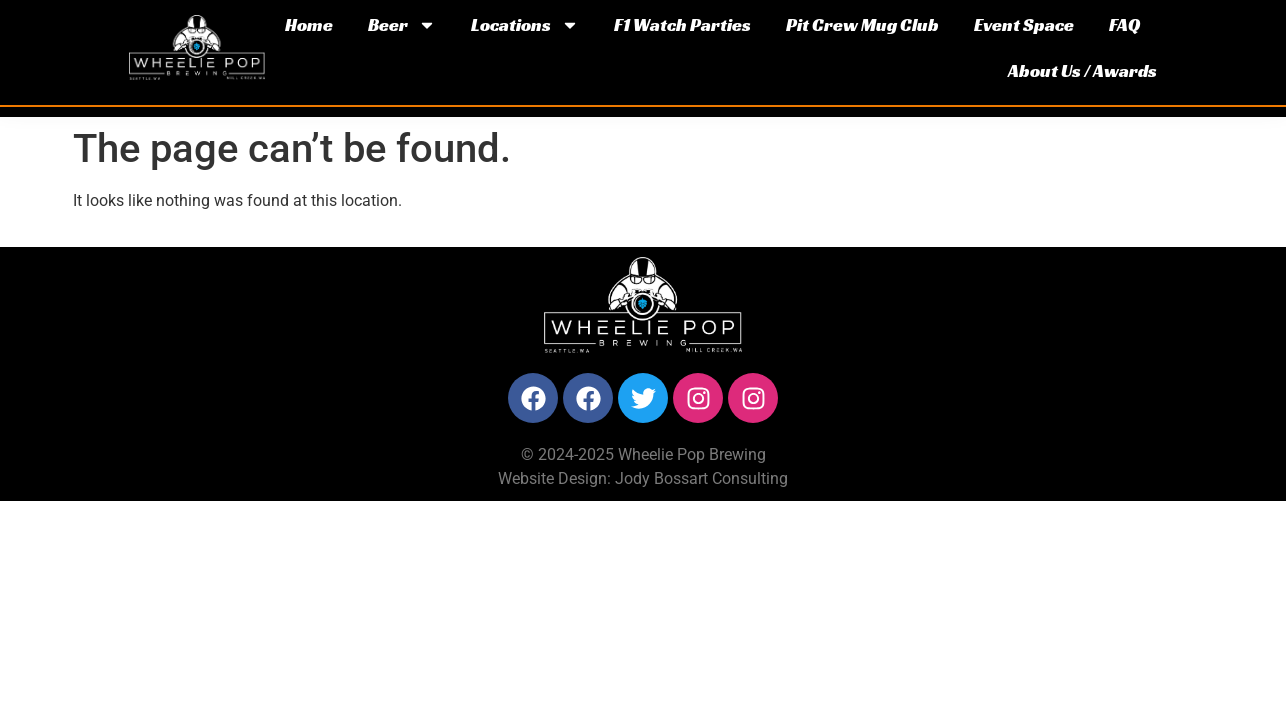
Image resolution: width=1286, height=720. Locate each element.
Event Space (1024, 24)
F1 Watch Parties (682, 24)
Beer (402, 25)
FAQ (1124, 24)
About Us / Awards (1082, 70)
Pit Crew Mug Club (862, 24)
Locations (525, 25)
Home (309, 24)
